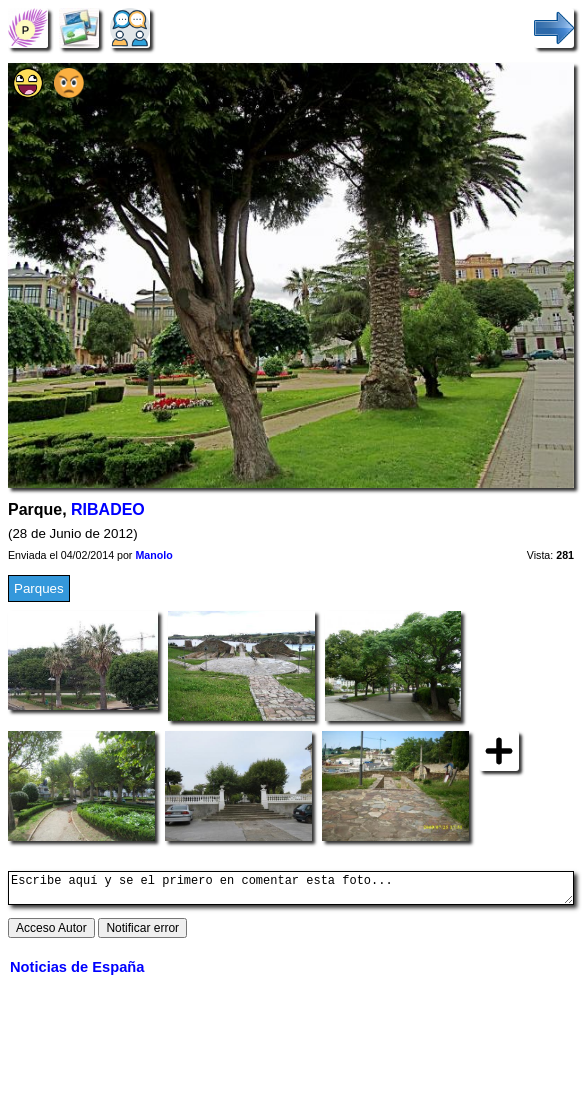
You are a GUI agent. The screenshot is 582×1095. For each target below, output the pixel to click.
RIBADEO (108, 509)
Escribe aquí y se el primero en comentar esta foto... (291, 891)
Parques (39, 588)
